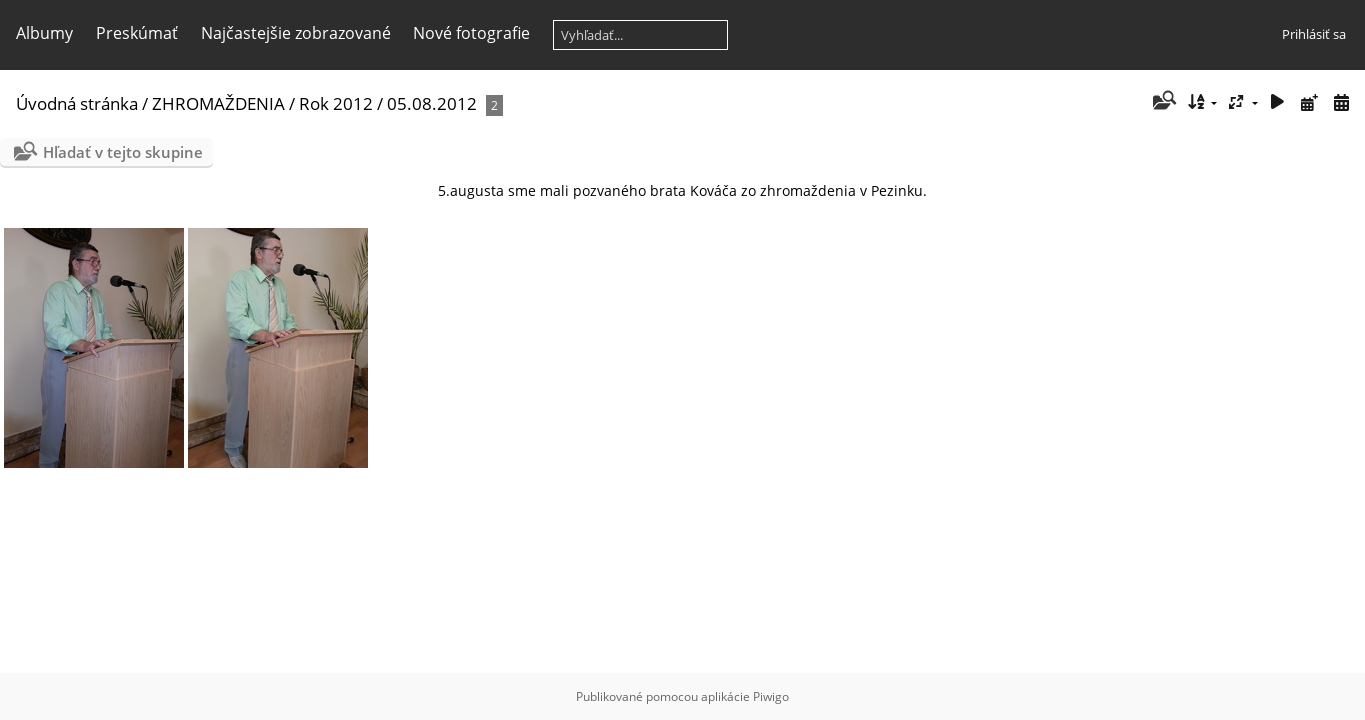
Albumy (44, 33)
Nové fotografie (471, 33)
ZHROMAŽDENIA (218, 103)
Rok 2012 (336, 103)
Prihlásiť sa (1314, 34)
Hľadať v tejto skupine (123, 152)
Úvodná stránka (77, 103)
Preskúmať (137, 33)
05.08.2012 (432, 103)
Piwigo (771, 696)
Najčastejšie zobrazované (296, 33)
